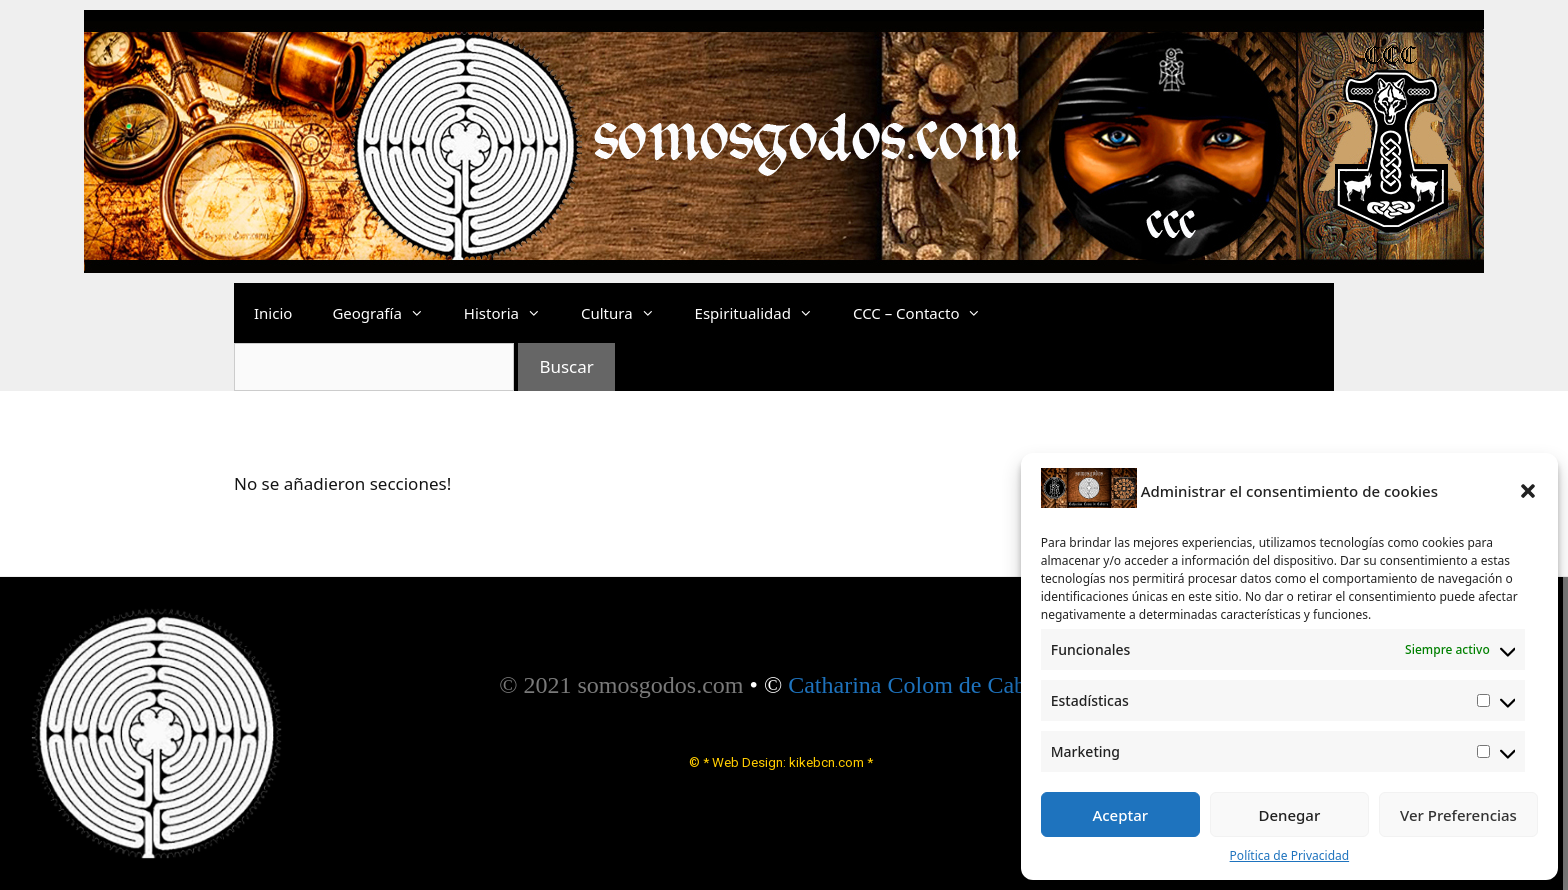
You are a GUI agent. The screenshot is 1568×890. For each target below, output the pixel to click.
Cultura (628, 313)
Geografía (387, 313)
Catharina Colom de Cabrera (925, 685)
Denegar (1289, 815)
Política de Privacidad (1290, 855)
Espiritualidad (764, 313)
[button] (1528, 491)
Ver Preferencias (1458, 815)
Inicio (273, 313)
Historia (512, 313)
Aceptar (1120, 815)
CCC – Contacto (927, 313)
